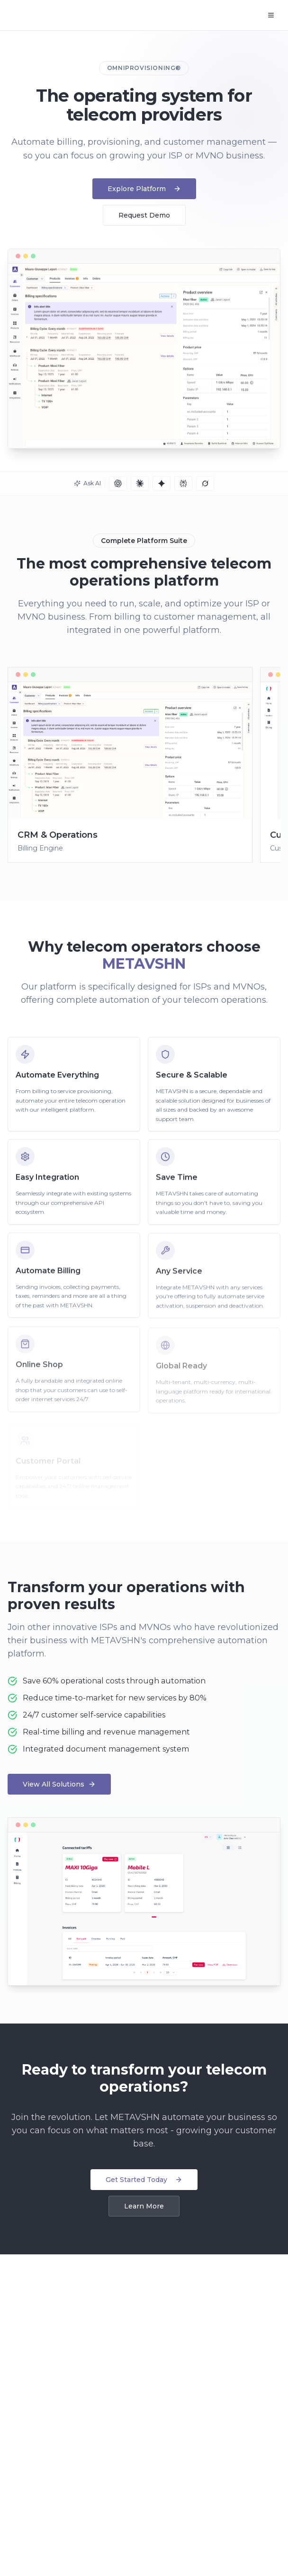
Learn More (144, 2206)
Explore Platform (144, 188)
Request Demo (144, 215)
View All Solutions (59, 1784)
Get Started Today (144, 2179)
